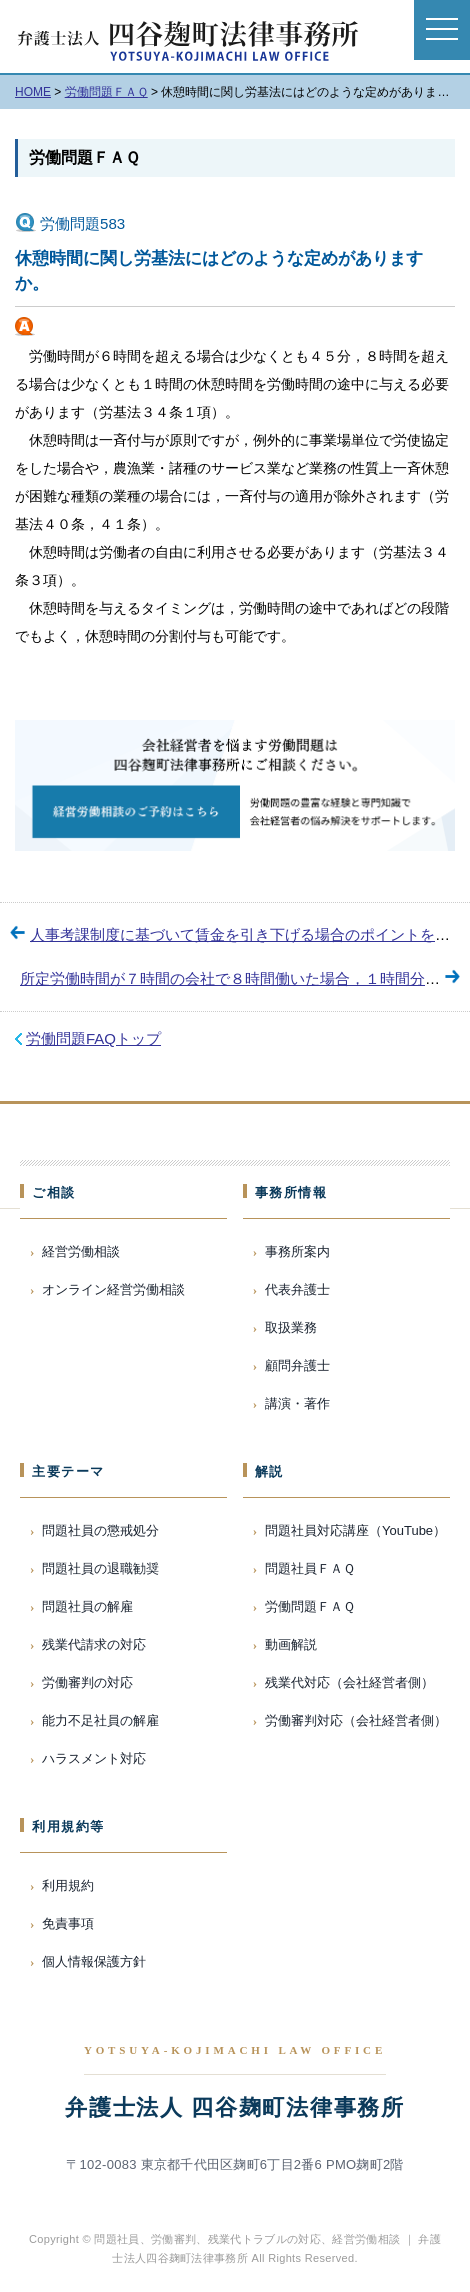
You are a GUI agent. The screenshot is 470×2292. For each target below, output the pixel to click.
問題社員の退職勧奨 (100, 1568)
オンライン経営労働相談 (113, 1289)
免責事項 (68, 1923)
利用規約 (68, 1885)
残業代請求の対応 (94, 1644)
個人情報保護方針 (94, 1961)
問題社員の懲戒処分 (100, 1530)
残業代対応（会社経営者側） (349, 1682)
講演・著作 (297, 1403)
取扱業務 (291, 1327)
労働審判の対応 (87, 1682)
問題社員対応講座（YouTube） (355, 1530)
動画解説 (291, 1644)
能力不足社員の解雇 (100, 1720)
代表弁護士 (297, 1289)
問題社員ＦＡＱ (310, 1568)
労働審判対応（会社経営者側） (356, 1720)
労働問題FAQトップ (93, 1038)
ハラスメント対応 (94, 1758)
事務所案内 (297, 1251)
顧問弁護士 (297, 1365)
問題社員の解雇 (87, 1606)
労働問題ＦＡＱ (84, 157)
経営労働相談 (81, 1251)
